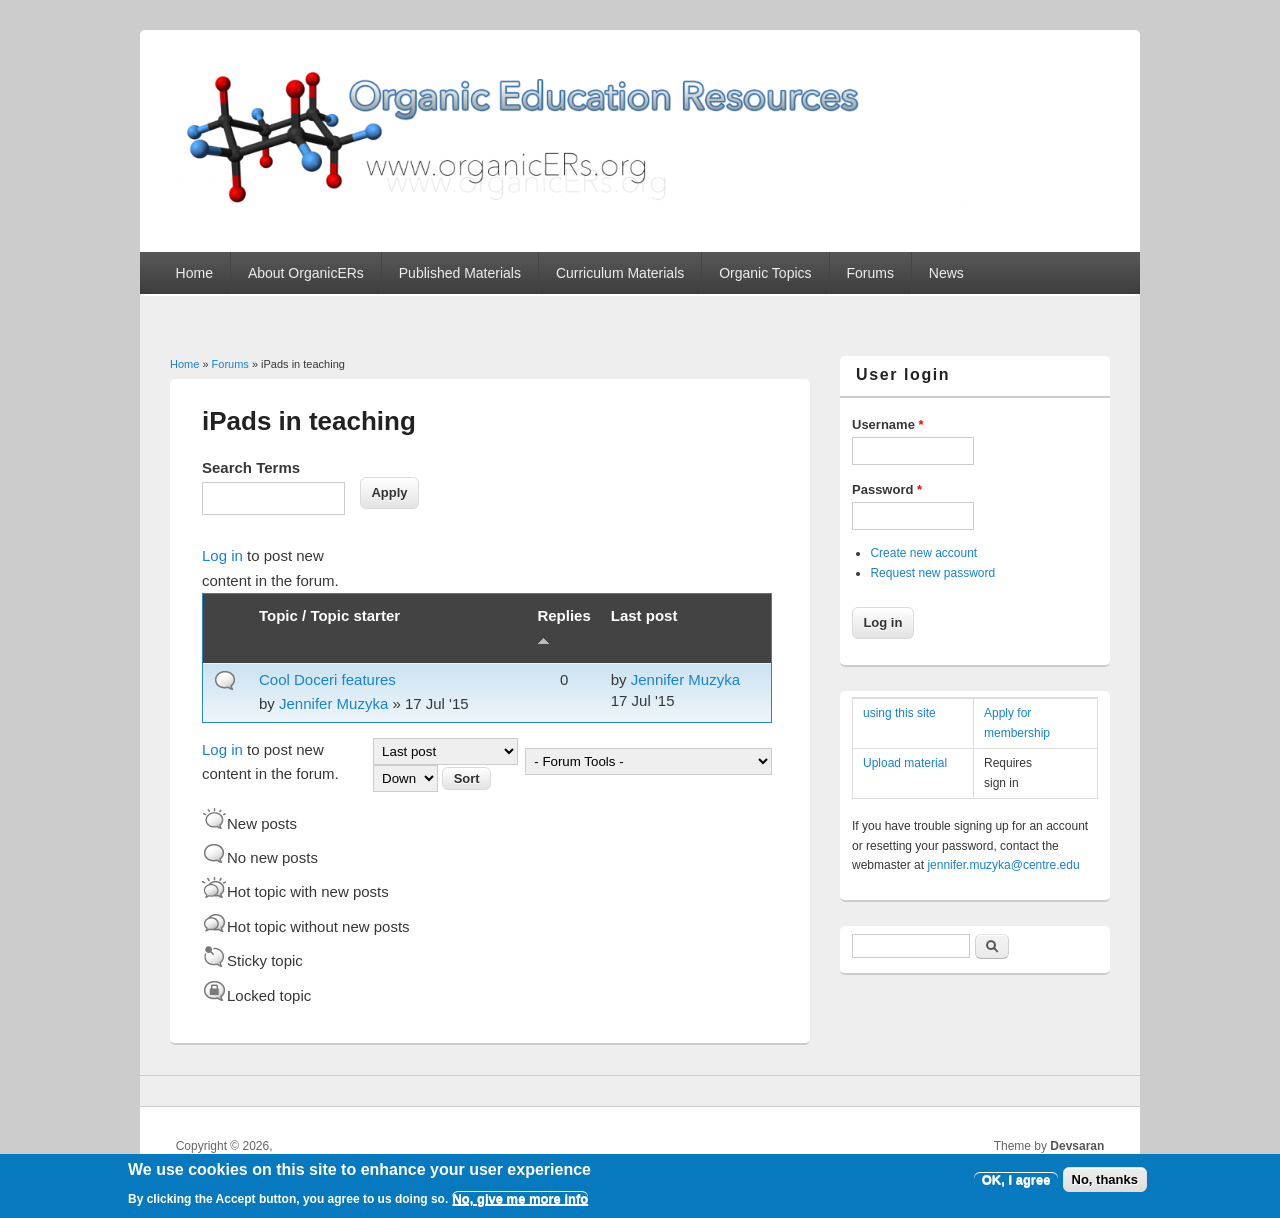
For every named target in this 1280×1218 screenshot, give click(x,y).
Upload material (905, 763)
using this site (899, 713)
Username (888, 424)
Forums (869, 273)
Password (887, 489)
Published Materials (460, 273)
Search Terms (251, 467)
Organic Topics (765, 273)
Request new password (932, 573)
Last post (644, 615)
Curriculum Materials (620, 273)
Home (194, 273)
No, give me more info (520, 1204)
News (946, 273)
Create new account (923, 553)
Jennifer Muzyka (333, 703)
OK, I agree (1016, 1185)
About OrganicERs (306, 273)
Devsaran (1077, 1146)
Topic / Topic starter (329, 615)
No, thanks (1105, 1185)
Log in (222, 555)
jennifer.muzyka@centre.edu (1003, 865)
